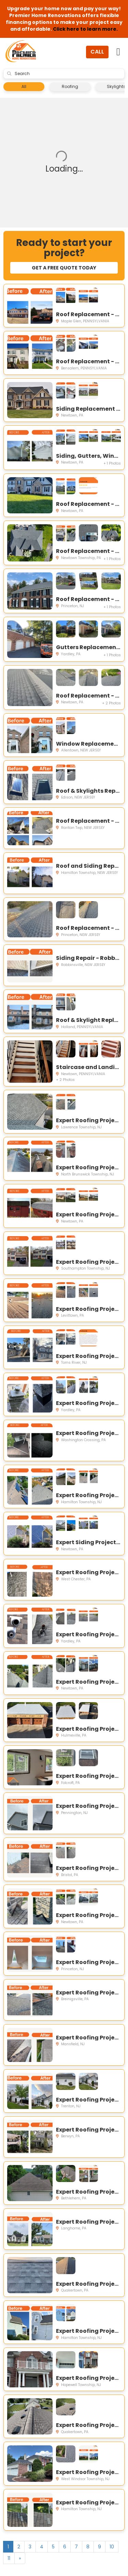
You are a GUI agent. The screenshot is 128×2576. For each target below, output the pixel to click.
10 (112, 2546)
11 (9, 2558)
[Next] (19, 2558)
